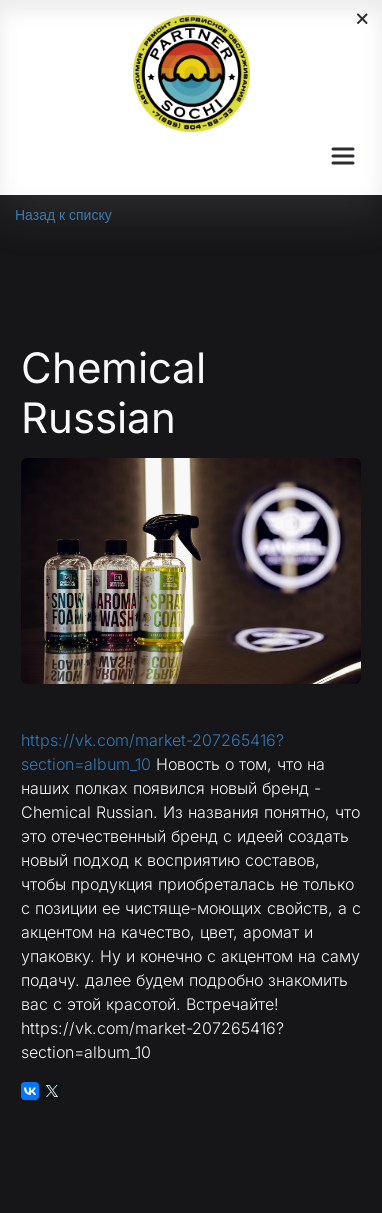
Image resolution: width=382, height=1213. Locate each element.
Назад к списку (63, 215)
